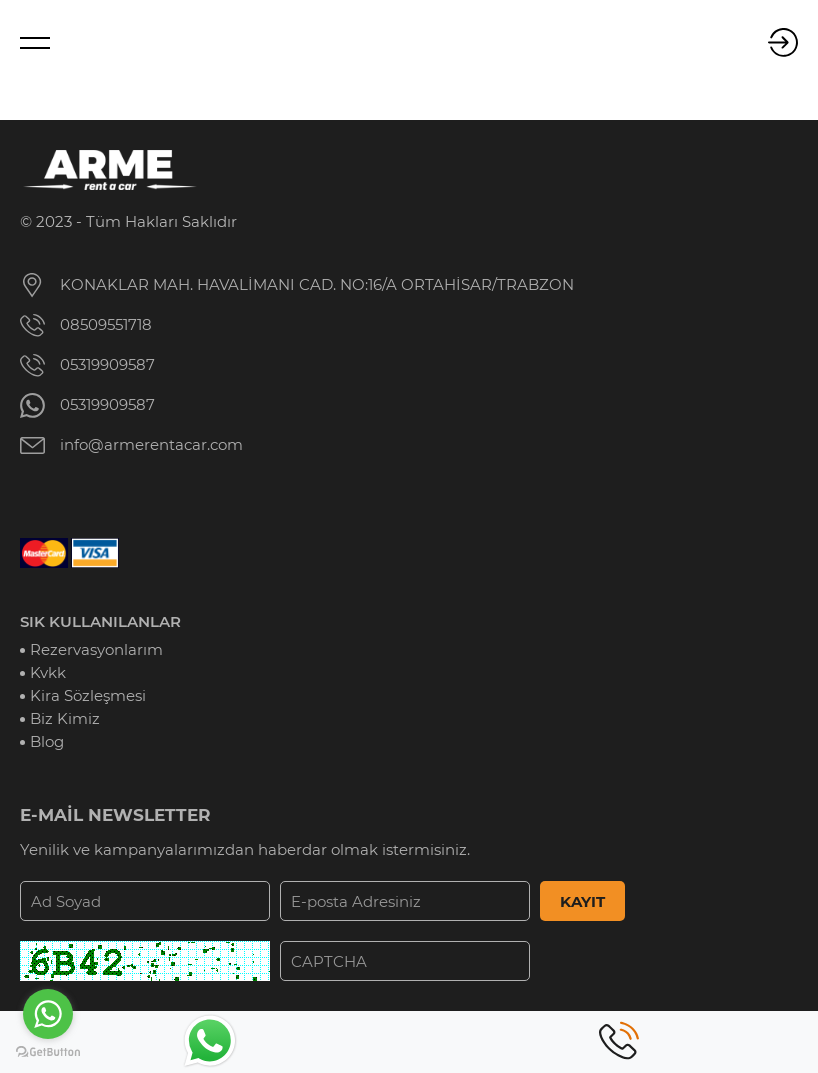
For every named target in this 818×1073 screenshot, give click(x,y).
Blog (47, 741)
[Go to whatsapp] (48, 1014)
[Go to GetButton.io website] (48, 1052)
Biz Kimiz (65, 718)
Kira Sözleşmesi (88, 695)
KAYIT (582, 901)
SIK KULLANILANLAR (100, 621)
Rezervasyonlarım (96, 649)
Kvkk (48, 672)
